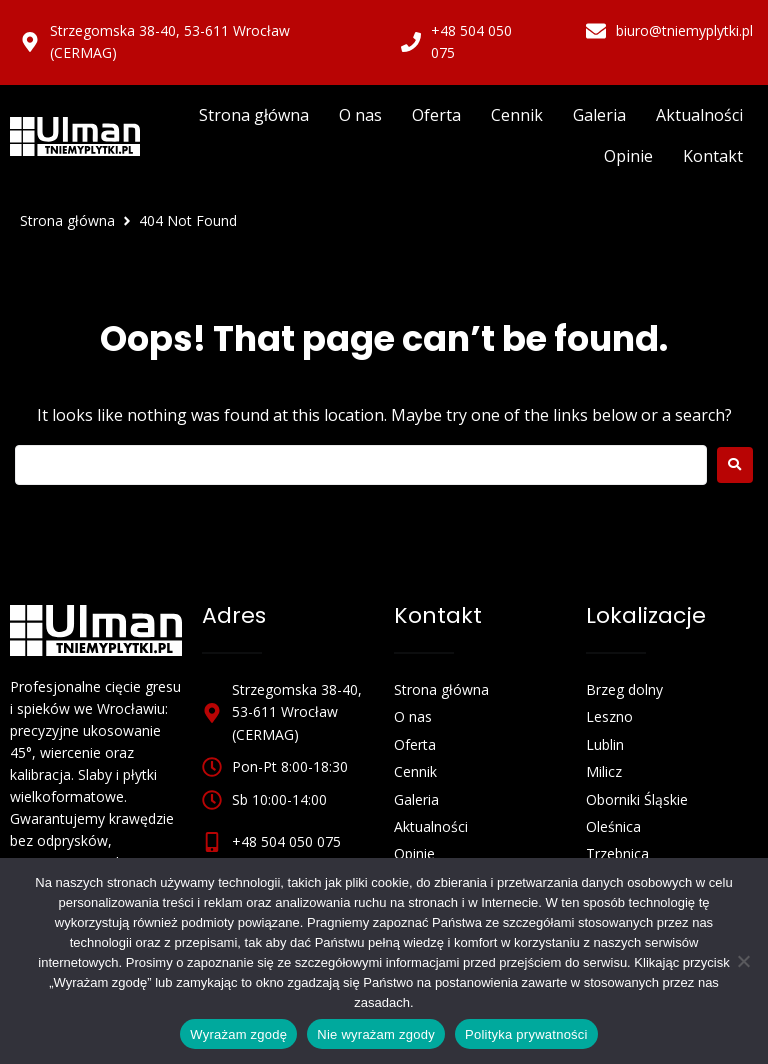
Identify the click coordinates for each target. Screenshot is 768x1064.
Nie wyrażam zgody (376, 1034)
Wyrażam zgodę (238, 1034)
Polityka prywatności (526, 1034)
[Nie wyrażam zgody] (743, 961)
